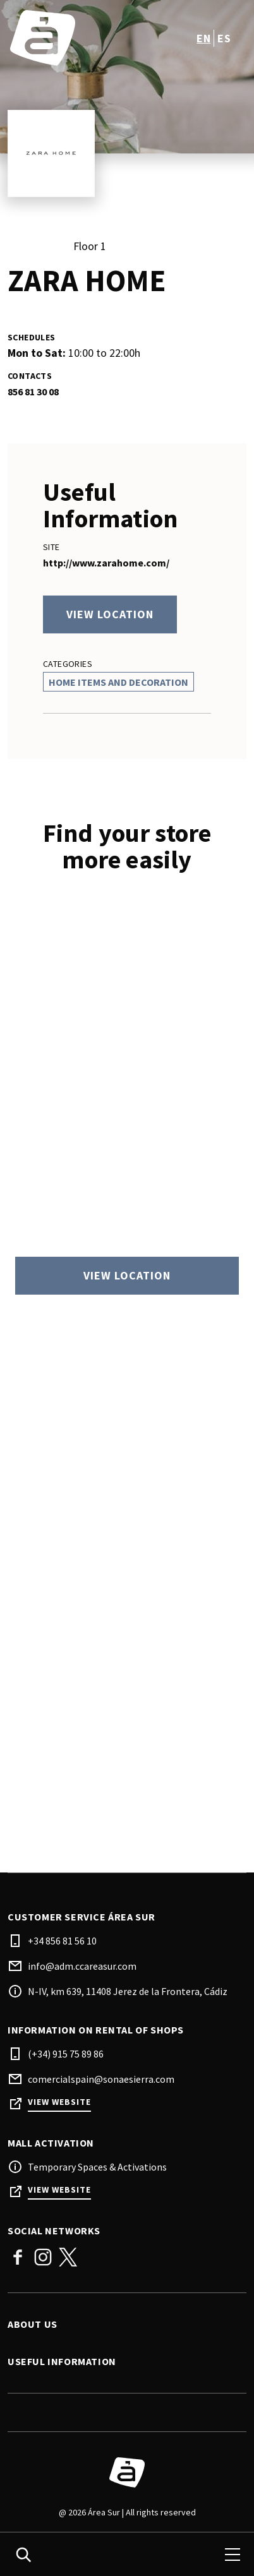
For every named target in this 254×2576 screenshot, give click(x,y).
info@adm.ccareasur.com (82, 1966)
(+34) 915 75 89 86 (66, 2053)
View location (110, 614)
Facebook (18, 2257)
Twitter (68, 2257)
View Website (59, 2102)
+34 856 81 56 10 (62, 1940)
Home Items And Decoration (118, 682)
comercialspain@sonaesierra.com (101, 2079)
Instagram (43, 2257)
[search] (23, 2554)
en (203, 38)
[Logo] (127, 2472)
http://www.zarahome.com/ (106, 562)
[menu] (232, 2554)
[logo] (68, 38)
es (224, 38)
